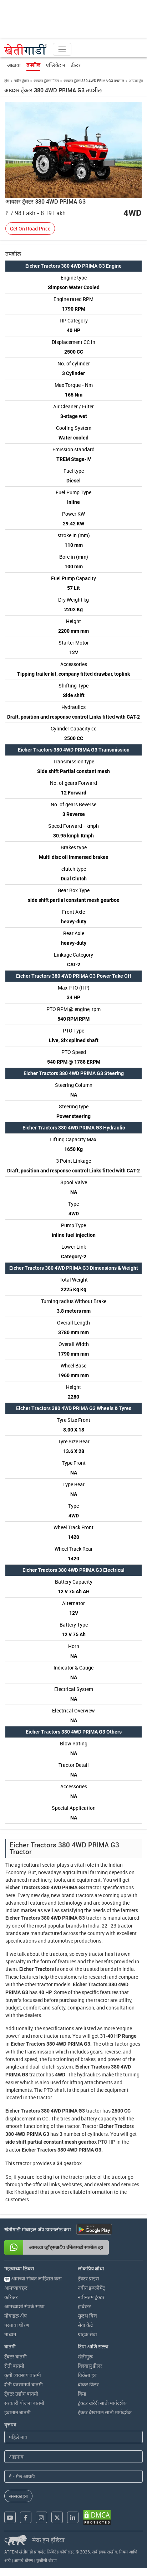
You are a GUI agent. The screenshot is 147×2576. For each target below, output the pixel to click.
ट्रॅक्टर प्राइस (88, 2278)
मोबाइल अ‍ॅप (15, 2315)
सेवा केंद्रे (85, 2325)
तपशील (33, 65)
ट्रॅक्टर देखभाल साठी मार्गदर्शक (105, 2412)
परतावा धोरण (16, 2325)
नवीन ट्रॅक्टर (21, 80)
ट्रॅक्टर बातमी (15, 2356)
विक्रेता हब (87, 2375)
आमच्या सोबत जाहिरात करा (33, 2278)
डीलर (76, 65)
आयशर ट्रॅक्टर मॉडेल (46, 80)
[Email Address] (73, 2476)
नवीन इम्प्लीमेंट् (91, 2287)
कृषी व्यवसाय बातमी (22, 2375)
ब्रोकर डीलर (88, 2384)
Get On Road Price (30, 228)
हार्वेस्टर (84, 2306)
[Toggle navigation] (62, 49)
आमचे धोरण (23, 2560)
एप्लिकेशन (55, 65)
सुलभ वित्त (87, 2315)
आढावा (14, 65)
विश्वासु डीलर (90, 2365)
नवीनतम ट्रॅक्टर (91, 2297)
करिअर (11, 2297)
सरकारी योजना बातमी (24, 2403)
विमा (82, 2393)
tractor (93, 1887)
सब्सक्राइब (18, 2496)
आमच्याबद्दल (15, 2287)
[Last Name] (73, 2456)
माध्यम (10, 2334)
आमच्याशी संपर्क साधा (24, 2306)
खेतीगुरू (85, 2356)
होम (6, 80)
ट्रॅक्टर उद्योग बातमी (21, 2393)
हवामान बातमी (17, 2412)
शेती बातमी (14, 2365)
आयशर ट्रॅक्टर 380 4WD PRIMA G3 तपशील (94, 80)
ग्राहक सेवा (87, 2334)
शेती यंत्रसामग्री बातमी (23, 2384)
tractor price (82, 2176)
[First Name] (73, 2437)
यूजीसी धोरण (46, 2560)
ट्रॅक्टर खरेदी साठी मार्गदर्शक (102, 2403)
